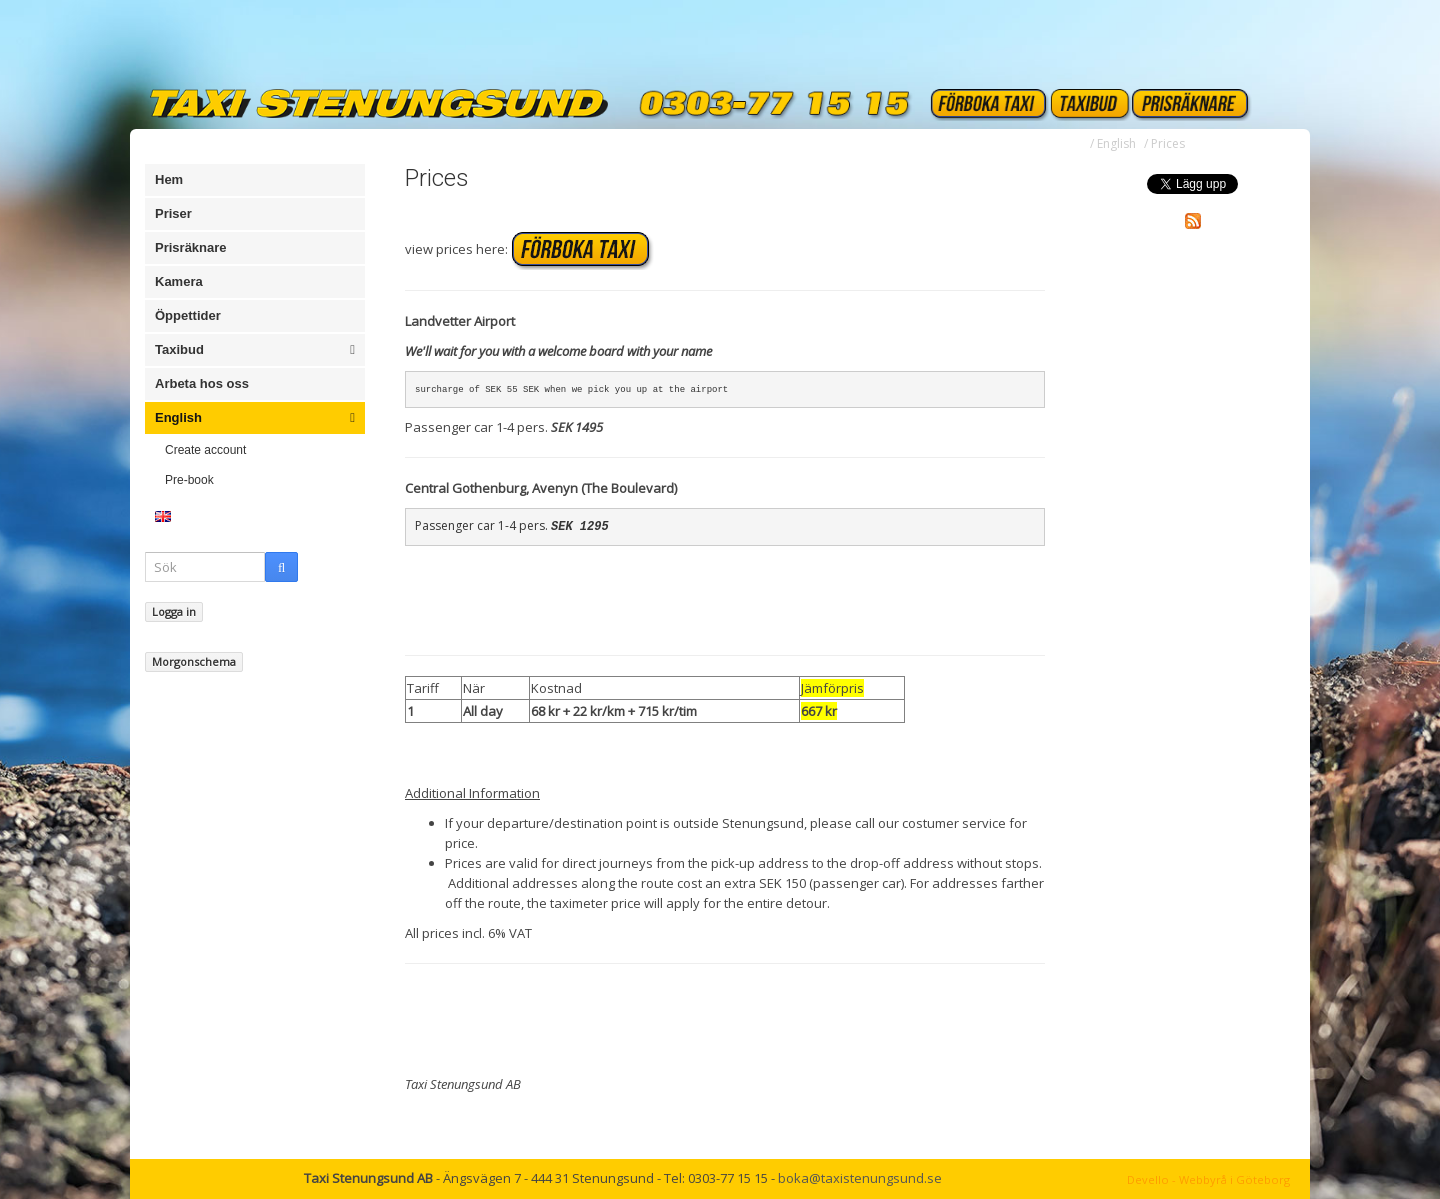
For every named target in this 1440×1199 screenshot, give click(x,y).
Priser (173, 213)
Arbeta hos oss (202, 383)
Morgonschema (194, 661)
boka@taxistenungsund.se (860, 1178)
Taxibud (255, 350)
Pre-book (189, 480)
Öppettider (188, 315)
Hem (169, 179)
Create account (205, 450)
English (255, 418)
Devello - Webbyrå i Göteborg (1208, 1179)
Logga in (174, 611)
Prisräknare (191, 247)
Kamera (179, 281)
